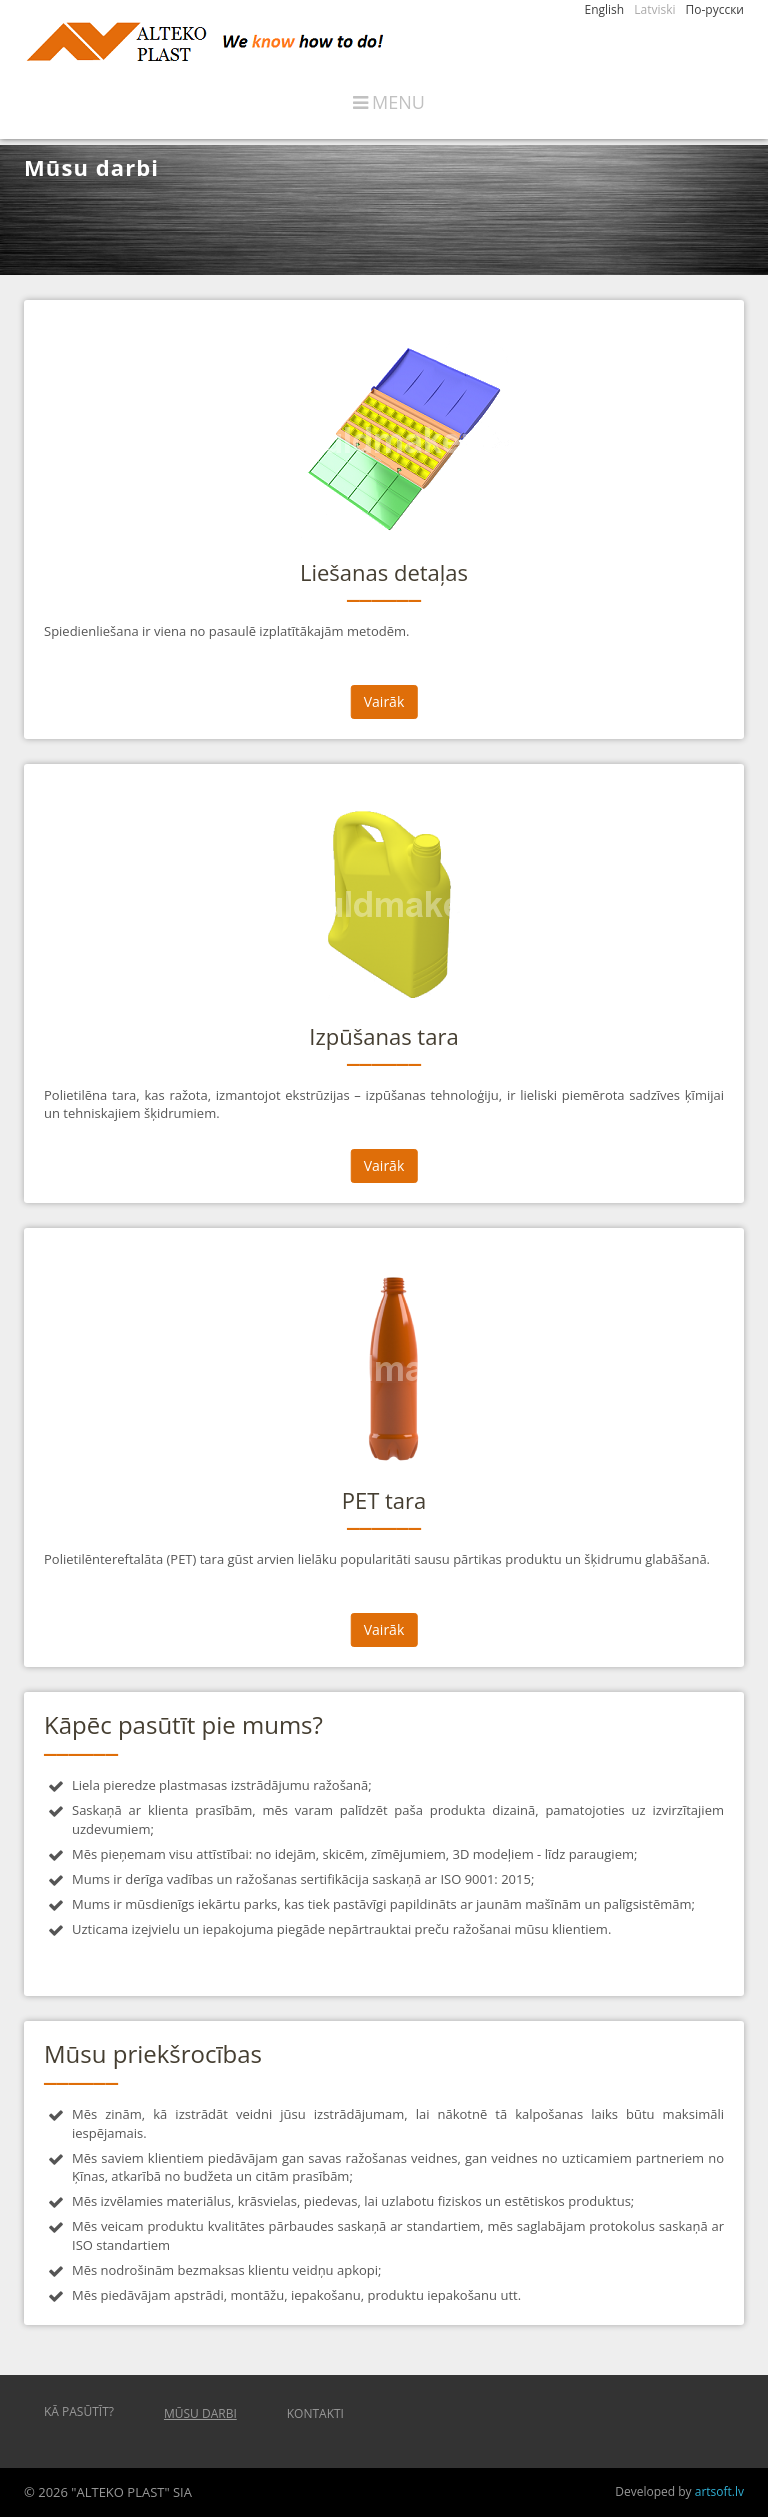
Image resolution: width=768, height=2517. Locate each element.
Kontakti (315, 2413)
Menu (398, 102)
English (605, 9)
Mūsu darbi (200, 2413)
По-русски (715, 9)
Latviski (654, 9)
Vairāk (384, 701)
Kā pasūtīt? (79, 2411)
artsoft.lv (719, 2491)
